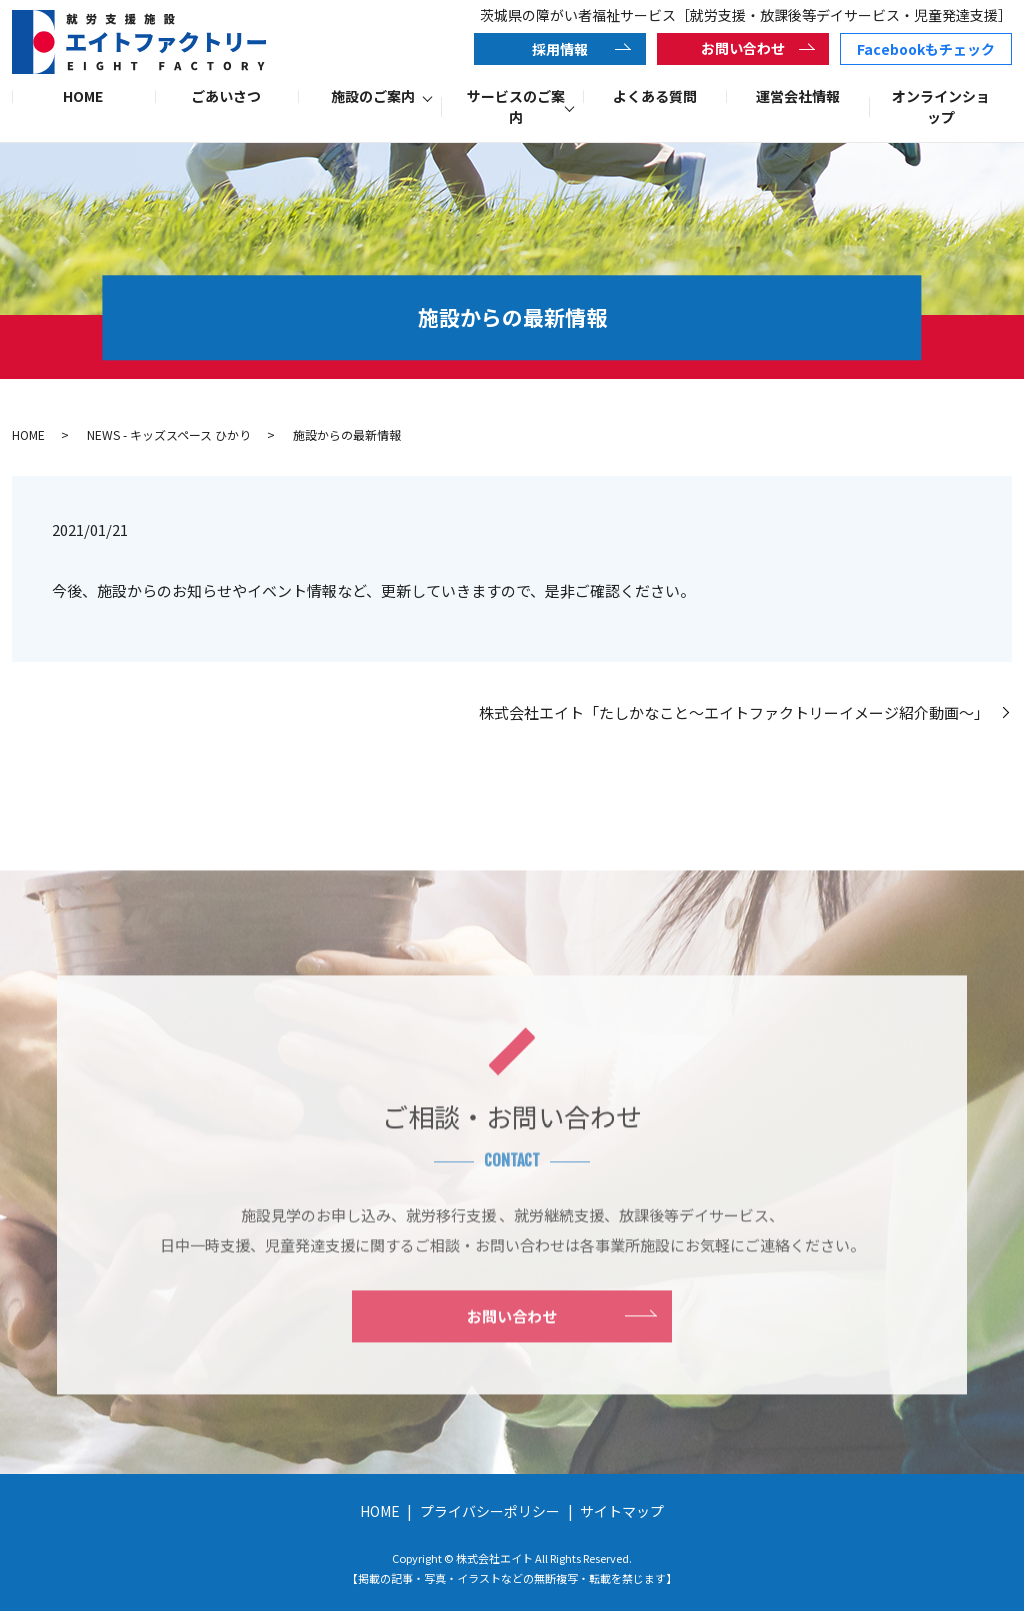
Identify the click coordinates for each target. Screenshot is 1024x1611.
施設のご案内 (373, 96)
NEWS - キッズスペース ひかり (169, 434)
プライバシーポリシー (490, 1511)
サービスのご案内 (516, 106)
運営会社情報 (798, 96)
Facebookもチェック (926, 49)
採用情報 (560, 49)
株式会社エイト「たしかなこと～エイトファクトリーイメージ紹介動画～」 (738, 712)
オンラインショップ (941, 106)
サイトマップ (622, 1511)
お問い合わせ (743, 48)
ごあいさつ (226, 96)
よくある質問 (655, 96)
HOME (83, 96)
